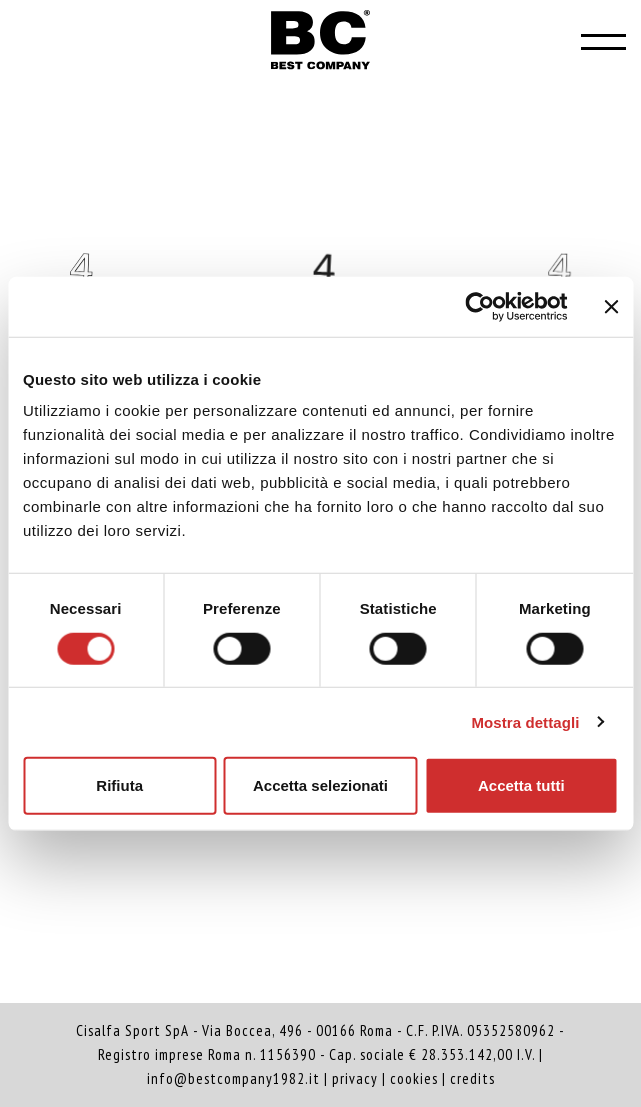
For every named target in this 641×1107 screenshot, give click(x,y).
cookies (414, 1078)
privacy (355, 1078)
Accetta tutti (521, 785)
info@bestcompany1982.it (233, 1078)
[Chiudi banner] (611, 306)
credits (472, 1078)
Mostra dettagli (525, 721)
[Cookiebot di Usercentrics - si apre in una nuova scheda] (479, 306)
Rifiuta (119, 785)
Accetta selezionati (320, 785)
